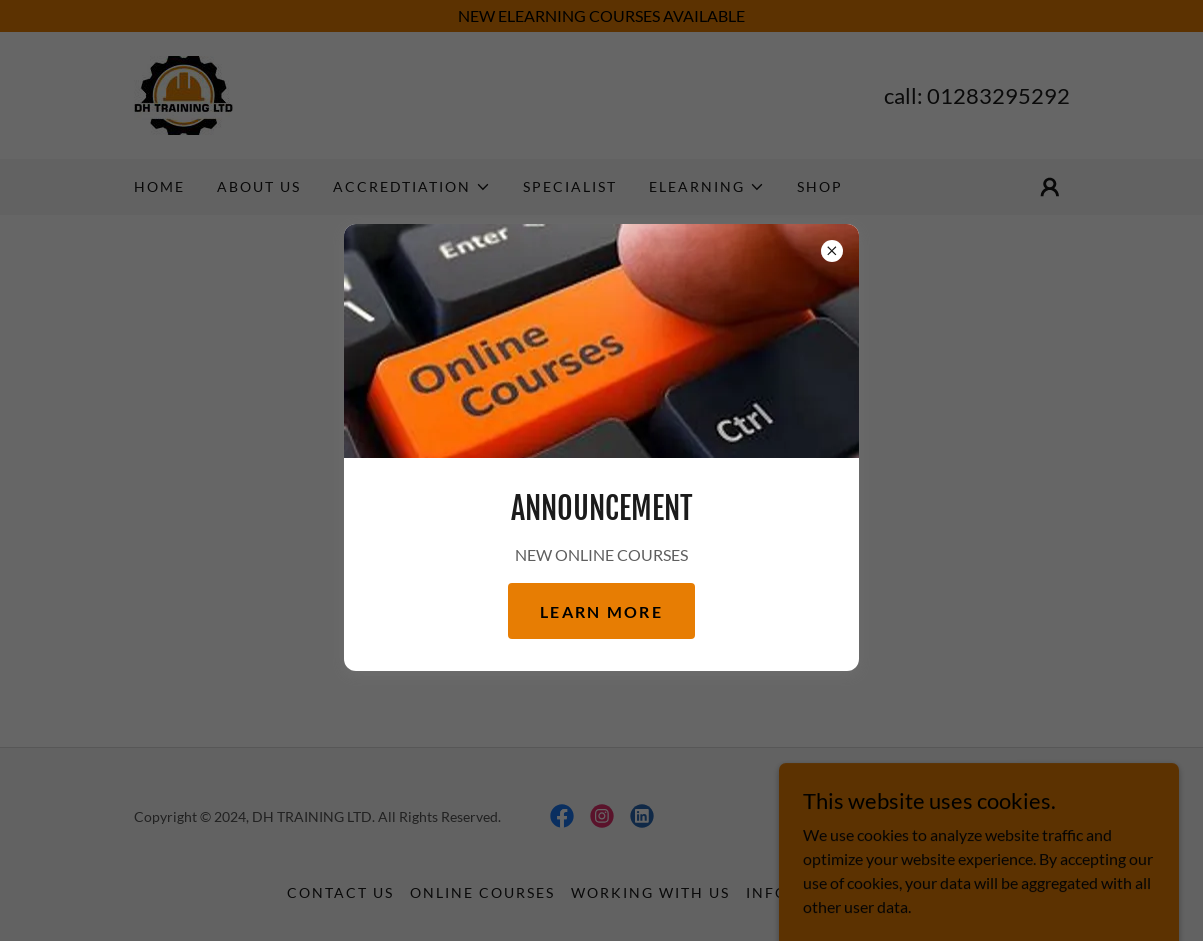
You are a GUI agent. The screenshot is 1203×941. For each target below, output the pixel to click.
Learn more (601, 611)
